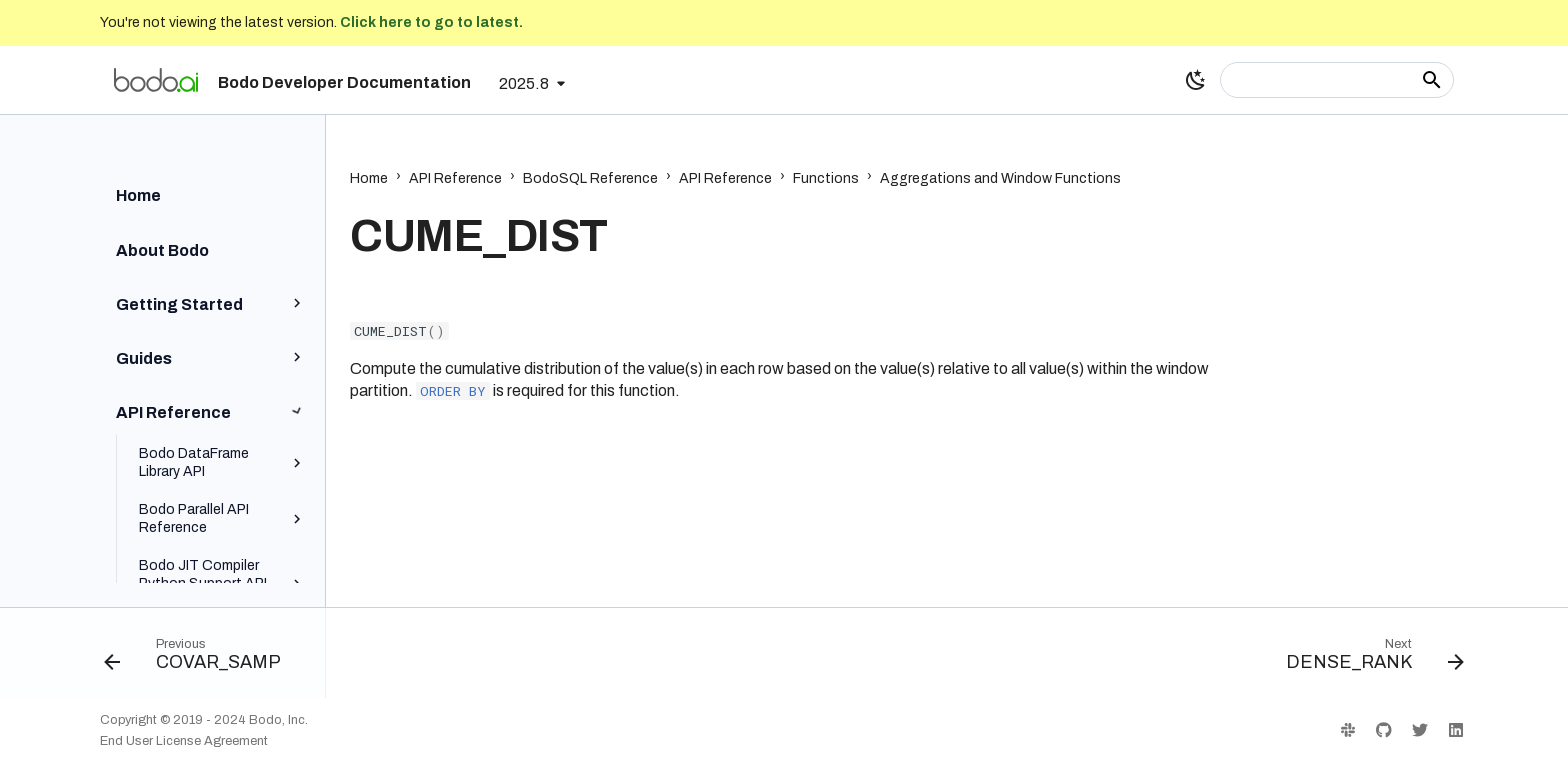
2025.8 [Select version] (524, 83)
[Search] (1337, 80)
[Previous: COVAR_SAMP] (199, 659)
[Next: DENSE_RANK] (1368, 659)
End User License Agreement (184, 741)
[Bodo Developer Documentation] (156, 80)
